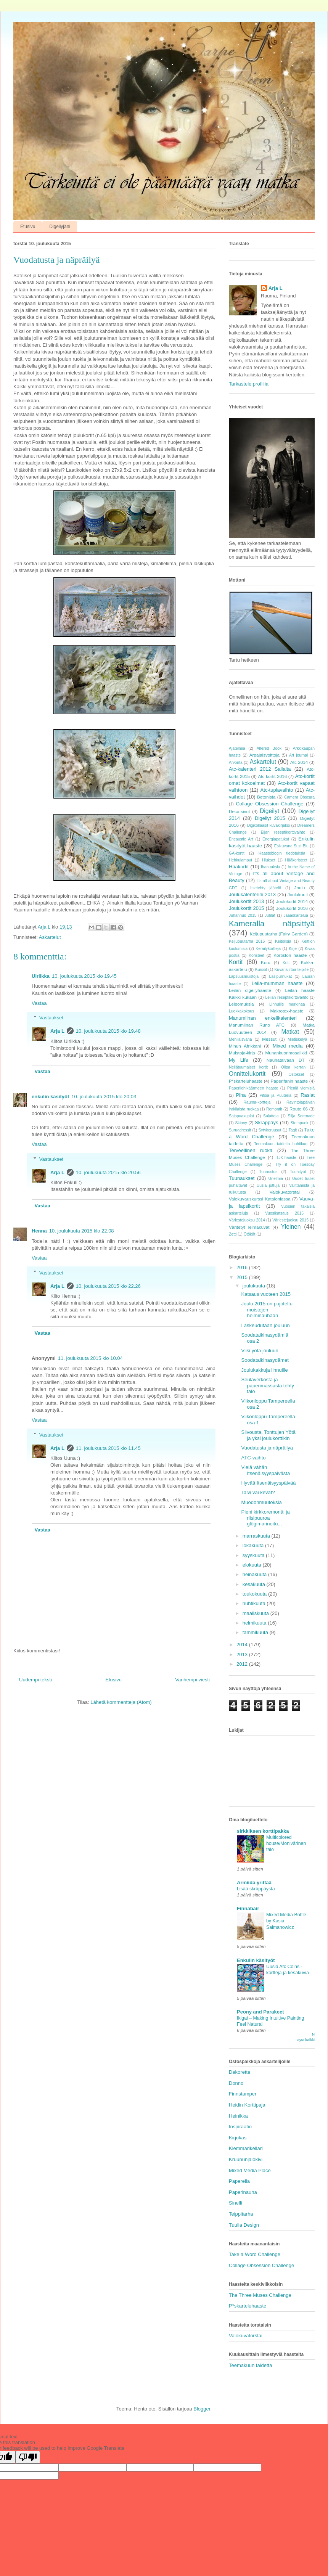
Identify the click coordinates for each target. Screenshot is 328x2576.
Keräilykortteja (268, 949)
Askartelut (50, 937)
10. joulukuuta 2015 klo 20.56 (108, 1172)
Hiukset (268, 860)
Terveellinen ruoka (250, 1150)
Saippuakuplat (241, 1116)
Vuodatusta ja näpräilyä (267, 1448)
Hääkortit (239, 866)
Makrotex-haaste (287, 1010)
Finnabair (248, 1908)
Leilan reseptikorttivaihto (287, 997)
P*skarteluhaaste (245, 1080)
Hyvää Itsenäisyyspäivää (268, 1483)
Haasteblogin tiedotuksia (282, 853)
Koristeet (256, 955)
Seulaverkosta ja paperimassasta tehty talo (267, 1385)
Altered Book (269, 748)
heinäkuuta (255, 1574)
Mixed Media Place (250, 2170)
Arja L (57, 1031)
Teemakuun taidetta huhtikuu (280, 1144)
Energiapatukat (275, 839)
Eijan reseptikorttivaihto (283, 832)
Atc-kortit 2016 (272, 776)
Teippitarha (241, 2214)
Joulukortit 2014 (292, 901)
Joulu (299, 887)
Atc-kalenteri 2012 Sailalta (260, 769)
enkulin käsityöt (50, 1096)
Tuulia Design (244, 2225)
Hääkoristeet (296, 860)
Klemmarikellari (246, 2148)
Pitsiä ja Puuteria (275, 1095)
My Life (238, 1060)
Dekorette (239, 2072)
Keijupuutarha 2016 (247, 941)
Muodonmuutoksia (261, 1502)
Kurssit (261, 969)
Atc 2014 (299, 762)
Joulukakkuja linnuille (264, 1370)
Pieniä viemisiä (301, 1088)
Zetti (232, 1234)
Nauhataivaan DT (286, 1059)
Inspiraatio (240, 2126)
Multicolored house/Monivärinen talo (286, 1843)
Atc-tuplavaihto (276, 790)
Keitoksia (283, 941)
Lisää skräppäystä (256, 1888)
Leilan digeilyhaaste (250, 990)
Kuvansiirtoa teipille (291, 969)
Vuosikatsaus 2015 (284, 1213)
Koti (286, 963)
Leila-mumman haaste (277, 983)
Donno (236, 2083)
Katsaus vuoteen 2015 (265, 1294)
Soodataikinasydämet (264, 1360)
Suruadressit (240, 1130)
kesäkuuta (255, 1584)
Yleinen (291, 1226)
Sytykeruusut (269, 1130)
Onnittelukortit (247, 1073)
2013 (242, 1654)
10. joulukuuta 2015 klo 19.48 (108, 1031)
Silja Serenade (301, 1116)
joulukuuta (255, 1286)
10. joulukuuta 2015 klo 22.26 (108, 1286)
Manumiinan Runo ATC (257, 1024)
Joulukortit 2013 (246, 901)
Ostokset (296, 1074)
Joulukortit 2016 (292, 908)
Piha (241, 1095)
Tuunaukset (241, 1178)
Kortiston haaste (290, 955)
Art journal (298, 755)
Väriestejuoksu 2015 (290, 1220)
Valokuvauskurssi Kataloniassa (260, 1198)
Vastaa (39, 1003)
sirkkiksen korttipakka (263, 1831)
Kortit (236, 962)
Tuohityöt (298, 1172)
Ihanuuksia (270, 867)
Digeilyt (269, 811)
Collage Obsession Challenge (269, 804)
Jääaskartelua (295, 915)
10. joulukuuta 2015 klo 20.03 (103, 1096)
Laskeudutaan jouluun (265, 1325)
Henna (39, 1231)
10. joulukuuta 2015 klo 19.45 (84, 976)
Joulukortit (298, 894)
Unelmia (276, 1178)
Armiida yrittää (254, 1882)
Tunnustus (268, 1172)
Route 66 (298, 1108)
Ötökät (250, 1234)
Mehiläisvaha (240, 1039)
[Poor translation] (28, 2457)
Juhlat (270, 915)
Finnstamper (242, 2094)
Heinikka (238, 2116)
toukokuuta (255, 1594)
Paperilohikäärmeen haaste (253, 1088)
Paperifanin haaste (289, 1080)
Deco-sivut (239, 811)
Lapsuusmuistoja (244, 976)
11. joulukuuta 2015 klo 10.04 (90, 1358)
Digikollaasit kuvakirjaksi (268, 825)
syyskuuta (254, 1555)
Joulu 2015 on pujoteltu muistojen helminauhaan (266, 1309)
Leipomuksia (241, 1003)
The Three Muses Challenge (260, 2295)
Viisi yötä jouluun (259, 1350)
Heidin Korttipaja (247, 2105)
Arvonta (236, 762)
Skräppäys (266, 1122)
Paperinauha (243, 2192)
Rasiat (308, 1095)
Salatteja (270, 1116)
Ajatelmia (237, 748)
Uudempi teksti (35, 1680)
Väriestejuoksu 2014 (247, 1220)
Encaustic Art (241, 839)
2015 (242, 1277)
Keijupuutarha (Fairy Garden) (279, 933)
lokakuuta (254, 1545)
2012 (242, 1664)
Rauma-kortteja (256, 1102)
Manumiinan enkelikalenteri (263, 1018)
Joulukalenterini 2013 (252, 894)
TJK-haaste (286, 1157)
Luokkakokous (241, 1011)
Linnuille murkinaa (287, 1004)
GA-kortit (236, 853)
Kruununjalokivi (245, 2159)
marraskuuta (257, 1536)
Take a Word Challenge (254, 2254)
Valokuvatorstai (285, 1191)
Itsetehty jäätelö (265, 888)
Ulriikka (41, 976)
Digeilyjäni (59, 226)
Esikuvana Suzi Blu (291, 846)
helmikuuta (255, 1623)
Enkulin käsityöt (256, 1960)
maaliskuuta (256, 1613)
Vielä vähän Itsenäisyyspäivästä (265, 1470)
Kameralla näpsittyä (272, 923)
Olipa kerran (293, 1067)
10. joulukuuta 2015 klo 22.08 (81, 1231)
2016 (242, 1267)
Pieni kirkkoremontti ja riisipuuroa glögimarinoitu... (265, 1518)
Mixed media (288, 1046)
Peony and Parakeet (260, 2012)
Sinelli (235, 2203)
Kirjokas (237, 2138)
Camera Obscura (299, 797)
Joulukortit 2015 (246, 908)
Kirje (293, 949)
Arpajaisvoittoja (264, 754)
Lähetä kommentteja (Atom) (120, 1702)
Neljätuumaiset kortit (248, 1067)
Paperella (239, 2181)
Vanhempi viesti (192, 1680)
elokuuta (253, 1565)
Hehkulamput (240, 860)
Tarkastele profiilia (249, 384)
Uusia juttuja (268, 1185)
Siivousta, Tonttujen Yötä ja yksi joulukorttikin (268, 1435)
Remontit (274, 1109)
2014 (242, 1644)
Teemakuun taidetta (250, 2365)
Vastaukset (51, 1017)
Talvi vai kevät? (258, 1492)
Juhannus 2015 (243, 915)
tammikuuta (256, 1632)
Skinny (241, 1123)
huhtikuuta (255, 1603)
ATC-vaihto (253, 1458)
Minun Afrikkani (245, 1045)
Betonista (266, 796)
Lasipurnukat (280, 976)
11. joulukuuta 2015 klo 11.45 (108, 1448)
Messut (269, 1039)
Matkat (290, 1031)
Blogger (201, 2409)
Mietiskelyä (297, 1039)
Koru (265, 962)
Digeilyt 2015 (270, 818)
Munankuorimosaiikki (286, 1052)
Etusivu (27, 226)
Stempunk (300, 1123)
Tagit (293, 1130)
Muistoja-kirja (242, 1052)
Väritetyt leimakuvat (249, 1227)
